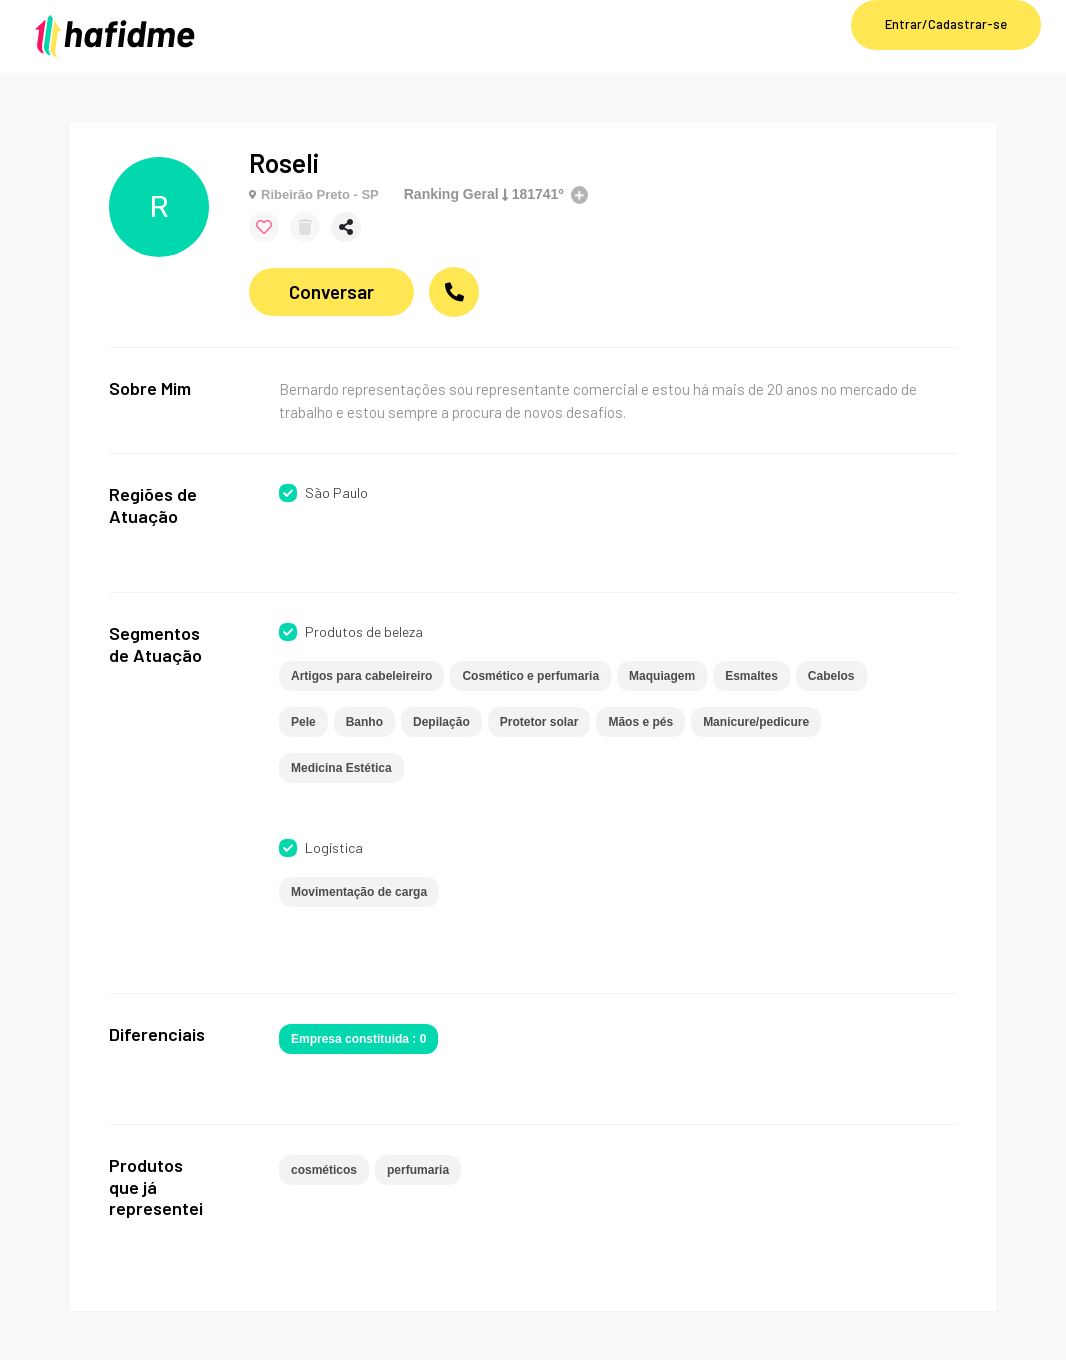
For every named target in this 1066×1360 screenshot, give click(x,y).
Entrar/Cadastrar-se (946, 24)
